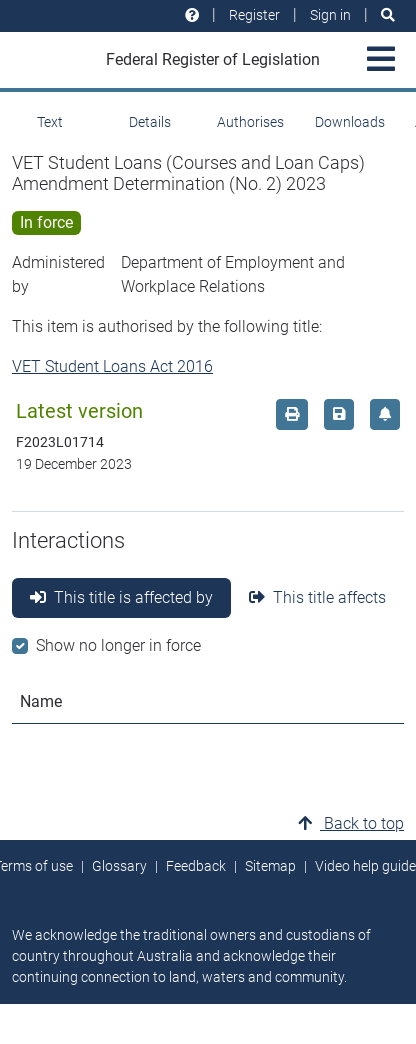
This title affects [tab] (317, 597)
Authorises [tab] (250, 122)
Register (254, 15)
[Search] (388, 15)
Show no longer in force (118, 645)
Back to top (351, 823)
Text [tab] (50, 122)
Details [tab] (150, 122)
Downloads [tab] (350, 122)
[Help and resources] (192, 15)
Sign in (330, 15)
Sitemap (270, 866)
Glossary (119, 866)
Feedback (196, 866)
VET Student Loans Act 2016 (112, 366)
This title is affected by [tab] (121, 597)
